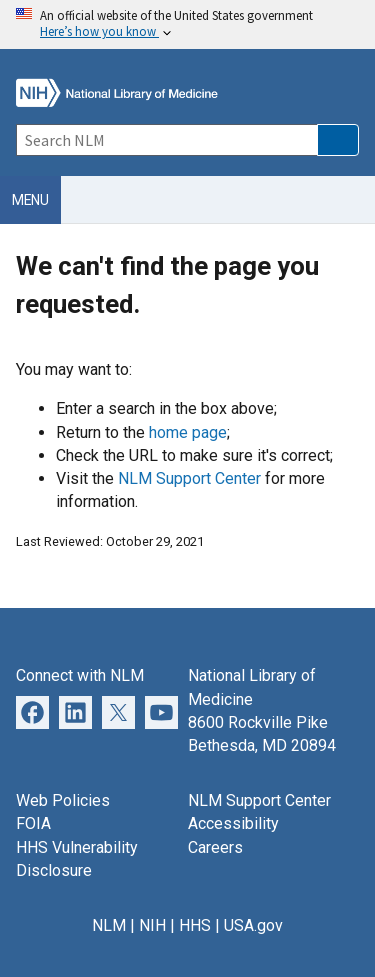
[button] (338, 140)
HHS (195, 925)
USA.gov (253, 925)
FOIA (33, 823)
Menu (30, 200)
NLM (109, 925)
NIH (152, 925)
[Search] (166, 140)
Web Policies (63, 800)
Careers (215, 847)
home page (188, 432)
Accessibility (233, 823)
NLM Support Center (189, 478)
